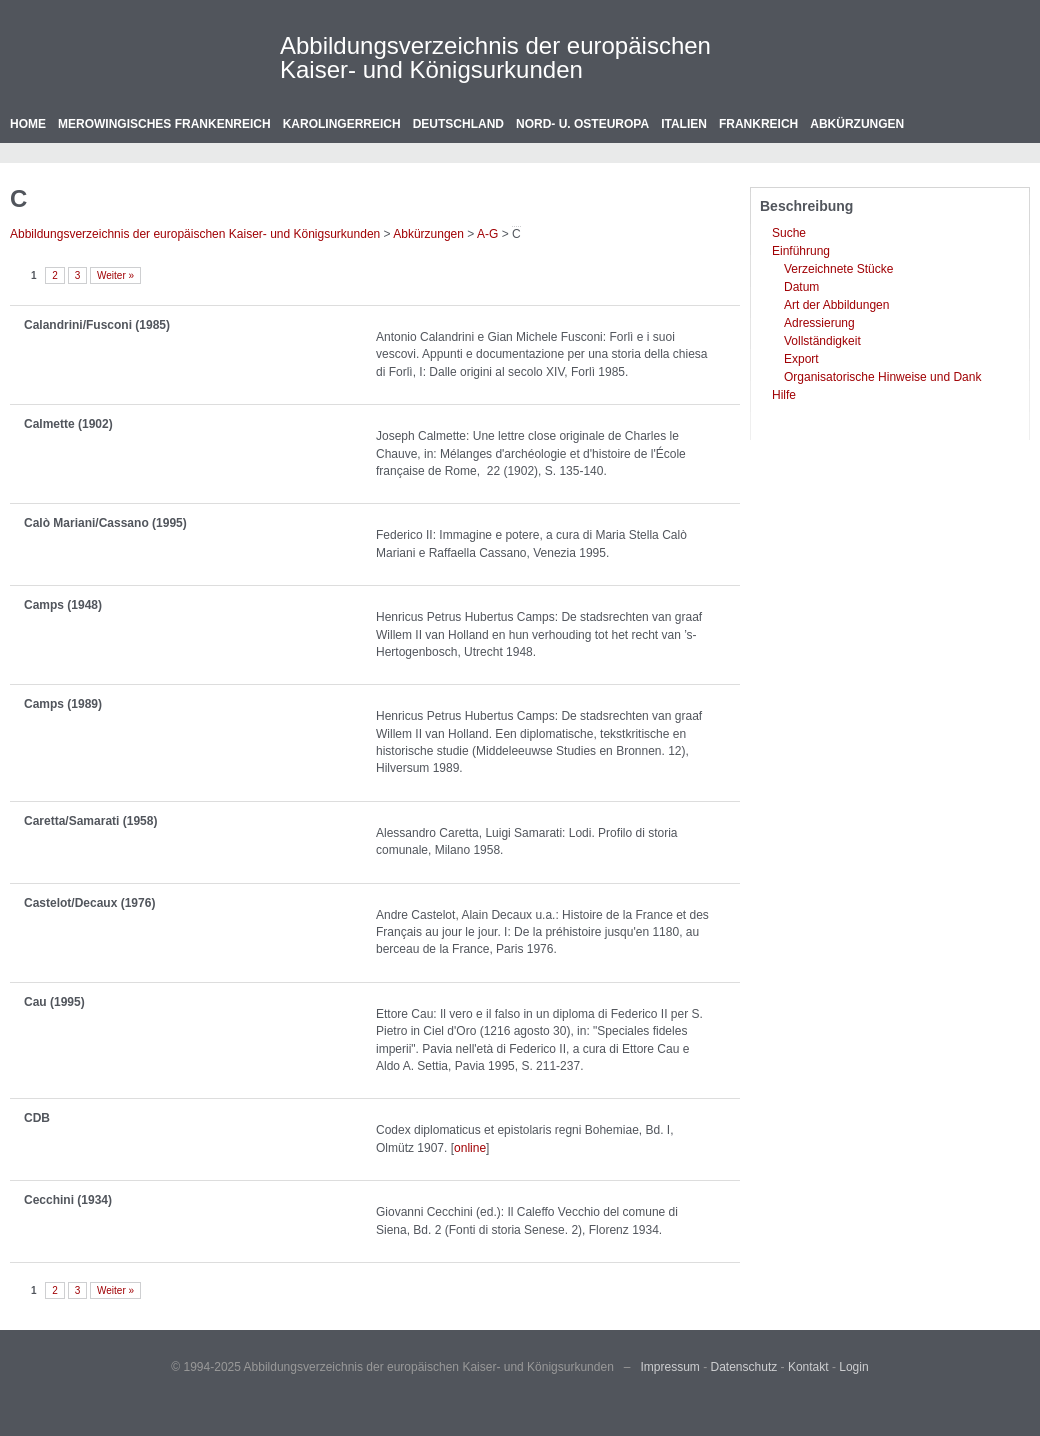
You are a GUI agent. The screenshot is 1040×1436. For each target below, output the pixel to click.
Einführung (801, 251)
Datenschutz (744, 1367)
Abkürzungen (857, 124)
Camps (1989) (63, 704)
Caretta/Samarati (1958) (90, 821)
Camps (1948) (63, 605)
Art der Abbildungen (836, 305)
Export (801, 359)
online (470, 1148)
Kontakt (808, 1367)
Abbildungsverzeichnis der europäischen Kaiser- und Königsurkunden (495, 57)
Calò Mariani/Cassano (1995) (105, 523)
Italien (684, 124)
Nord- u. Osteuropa (582, 124)
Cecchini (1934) (68, 1200)
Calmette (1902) (68, 424)
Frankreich (758, 124)
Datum (801, 287)
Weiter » (115, 275)
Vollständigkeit (822, 341)
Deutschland (458, 124)
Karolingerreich (342, 124)
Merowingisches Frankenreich (164, 124)
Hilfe (784, 395)
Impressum (670, 1367)
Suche (789, 233)
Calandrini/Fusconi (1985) (97, 325)
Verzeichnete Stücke (838, 269)
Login (853, 1367)
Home (28, 124)
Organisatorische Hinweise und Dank (882, 377)
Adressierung (819, 323)
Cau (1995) (54, 1002)
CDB (37, 1118)
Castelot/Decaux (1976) (89, 903)
